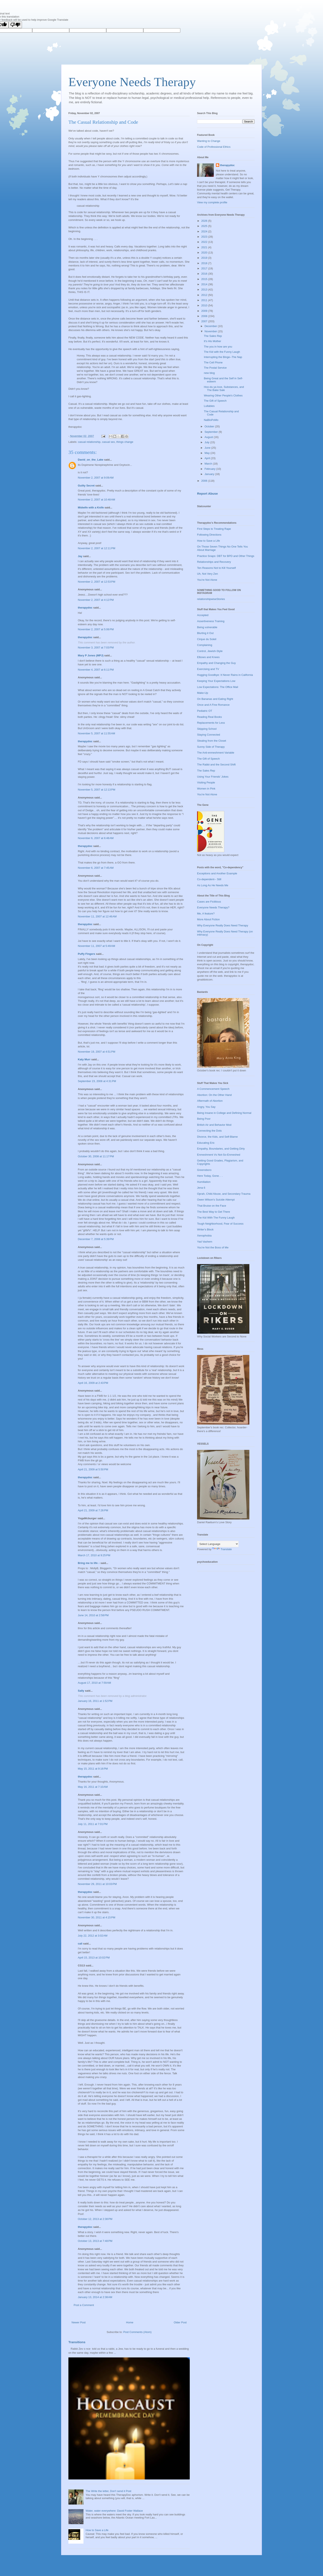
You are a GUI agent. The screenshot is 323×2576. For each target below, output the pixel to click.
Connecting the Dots (209, 1130)
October (210, 426)
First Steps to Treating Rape (214, 528)
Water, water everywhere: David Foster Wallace (114, 2510)
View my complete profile (212, 202)
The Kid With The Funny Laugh (216, 1217)
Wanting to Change (208, 141)
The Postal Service (215, 367)
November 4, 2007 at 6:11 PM (96, 669)
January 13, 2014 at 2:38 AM (95, 2297)
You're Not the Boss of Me (212, 1247)
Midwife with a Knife (91, 507)
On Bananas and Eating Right (215, 698)
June (208, 447)
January (210, 474)
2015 (204, 279)
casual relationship (89, 441)
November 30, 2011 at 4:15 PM (96, 1917)
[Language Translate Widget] (218, 1544)
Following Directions (209, 534)
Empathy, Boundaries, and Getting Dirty (221, 1148)
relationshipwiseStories (211, 599)
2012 (204, 295)
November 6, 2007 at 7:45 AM (96, 867)
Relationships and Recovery (214, 561)
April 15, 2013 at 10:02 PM (94, 1957)
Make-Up (202, 692)
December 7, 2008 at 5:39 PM (96, 1239)
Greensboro (204, 1169)
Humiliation (203, 1181)
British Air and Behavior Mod (214, 1124)
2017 (204, 268)
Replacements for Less (211, 722)
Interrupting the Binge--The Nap (223, 357)
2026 (204, 220)
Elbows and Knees (208, 657)
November (211, 331)
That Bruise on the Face (211, 1205)
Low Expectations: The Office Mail (217, 687)
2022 (204, 241)
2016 (204, 273)
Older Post (180, 2322)
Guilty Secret (86, 485)
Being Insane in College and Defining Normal (224, 1112)
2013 (204, 289)
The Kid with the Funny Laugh (222, 351)
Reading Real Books (209, 716)
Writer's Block (205, 1229)
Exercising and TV (208, 669)
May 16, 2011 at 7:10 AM (93, 1786)
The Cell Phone (213, 362)
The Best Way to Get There (213, 1211)
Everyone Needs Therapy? (213, 907)
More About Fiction (208, 919)
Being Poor (203, 1118)
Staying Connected (208, 734)
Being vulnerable (207, 627)
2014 (204, 284)
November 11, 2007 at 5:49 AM (96, 945)
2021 (204, 247)
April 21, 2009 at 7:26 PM (93, 1510)
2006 (204, 480)
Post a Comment (84, 2305)
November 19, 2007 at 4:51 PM (96, 1051)
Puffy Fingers (86, 953)
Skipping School (207, 728)
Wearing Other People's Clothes (223, 395)
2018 (204, 263)
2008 (204, 316)
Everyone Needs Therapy (132, 82)
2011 (204, 300)
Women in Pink (206, 788)
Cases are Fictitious (209, 901)
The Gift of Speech (215, 400)
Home (129, 2322)
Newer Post (79, 2322)
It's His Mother (212, 341)
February (210, 468)
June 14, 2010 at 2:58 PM (93, 1615)
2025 (204, 226)
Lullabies (209, 405)
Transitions (76, 2342)
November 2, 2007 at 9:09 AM (96, 477)
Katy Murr (84, 1059)
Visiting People (206, 782)
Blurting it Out (205, 633)
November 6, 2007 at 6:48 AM (96, 838)
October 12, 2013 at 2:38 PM (95, 2219)
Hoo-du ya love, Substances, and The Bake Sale (224, 388)
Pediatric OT (204, 710)
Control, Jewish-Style (210, 651)
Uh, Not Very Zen (207, 573)
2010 (204, 305)
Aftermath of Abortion (210, 1100)
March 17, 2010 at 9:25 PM (94, 1555)
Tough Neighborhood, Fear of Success (220, 1223)
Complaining (204, 645)
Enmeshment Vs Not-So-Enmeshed (218, 1154)
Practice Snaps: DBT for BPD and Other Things (225, 556)
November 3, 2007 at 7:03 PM (96, 647)
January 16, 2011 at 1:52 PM (95, 1700)
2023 (204, 236)
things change (124, 441)
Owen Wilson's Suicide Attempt (216, 1199)
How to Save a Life (97, 2530)
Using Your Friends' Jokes (212, 776)
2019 (204, 257)
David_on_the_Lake (90, 459)
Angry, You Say (206, 1106)
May (207, 453)
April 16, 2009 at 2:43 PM (93, 1382)
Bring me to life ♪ (89, 1563)
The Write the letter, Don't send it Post (108, 2491)
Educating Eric (206, 1142)
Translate (222, 1549)
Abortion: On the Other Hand (214, 1094)
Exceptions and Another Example (217, 873)
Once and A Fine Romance (213, 704)
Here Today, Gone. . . (210, 1175)
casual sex (108, 441)
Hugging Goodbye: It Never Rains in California (225, 674)
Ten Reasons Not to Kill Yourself (216, 567)
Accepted (202, 615)
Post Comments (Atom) (137, 2332)
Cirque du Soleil (206, 639)
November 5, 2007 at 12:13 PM (96, 789)
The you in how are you (218, 346)
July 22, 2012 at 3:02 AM (92, 1935)
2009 (204, 310)
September (212, 431)
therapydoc (85, 607)
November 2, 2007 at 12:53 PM (96, 581)
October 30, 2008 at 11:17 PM (96, 1156)
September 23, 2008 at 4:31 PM (97, 1081)
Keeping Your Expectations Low (216, 681)
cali (80, 1943)
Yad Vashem (204, 1241)
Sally (81, 1690)
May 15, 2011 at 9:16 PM (93, 1768)
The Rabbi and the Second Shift (216, 764)
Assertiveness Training (210, 621)
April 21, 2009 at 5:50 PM (93, 1469)
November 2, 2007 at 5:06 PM (96, 629)
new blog (209, 372)
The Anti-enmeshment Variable (215, 752)
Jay (80, 556)
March (209, 463)
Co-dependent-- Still (209, 879)
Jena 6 (201, 1187)
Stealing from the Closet (211, 740)
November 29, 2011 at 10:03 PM (97, 1884)
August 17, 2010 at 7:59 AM (94, 1682)
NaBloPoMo (211, 419)
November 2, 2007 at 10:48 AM (96, 499)
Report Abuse (207, 493)
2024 (204, 231)
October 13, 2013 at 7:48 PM (95, 2240)
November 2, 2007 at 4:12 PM (96, 599)
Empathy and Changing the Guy (216, 663)
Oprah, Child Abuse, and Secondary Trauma (223, 1193)
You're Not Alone (207, 579)
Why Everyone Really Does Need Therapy (222, 925)
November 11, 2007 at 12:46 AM (97, 916)
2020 (204, 252)
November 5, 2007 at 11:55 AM (96, 733)
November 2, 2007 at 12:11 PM (96, 548)
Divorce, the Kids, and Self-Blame (217, 1136)
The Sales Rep (213, 335)
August (209, 437)
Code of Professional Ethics (214, 146)
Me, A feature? (206, 913)
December (211, 326)
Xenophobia (204, 1235)
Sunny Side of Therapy (211, 746)
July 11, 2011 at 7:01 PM (93, 1824)
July (207, 442)
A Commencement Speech (213, 1088)
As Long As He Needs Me (212, 885)
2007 (204, 321)
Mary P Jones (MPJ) (91, 655)
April (208, 458)
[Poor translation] (15, 24)
